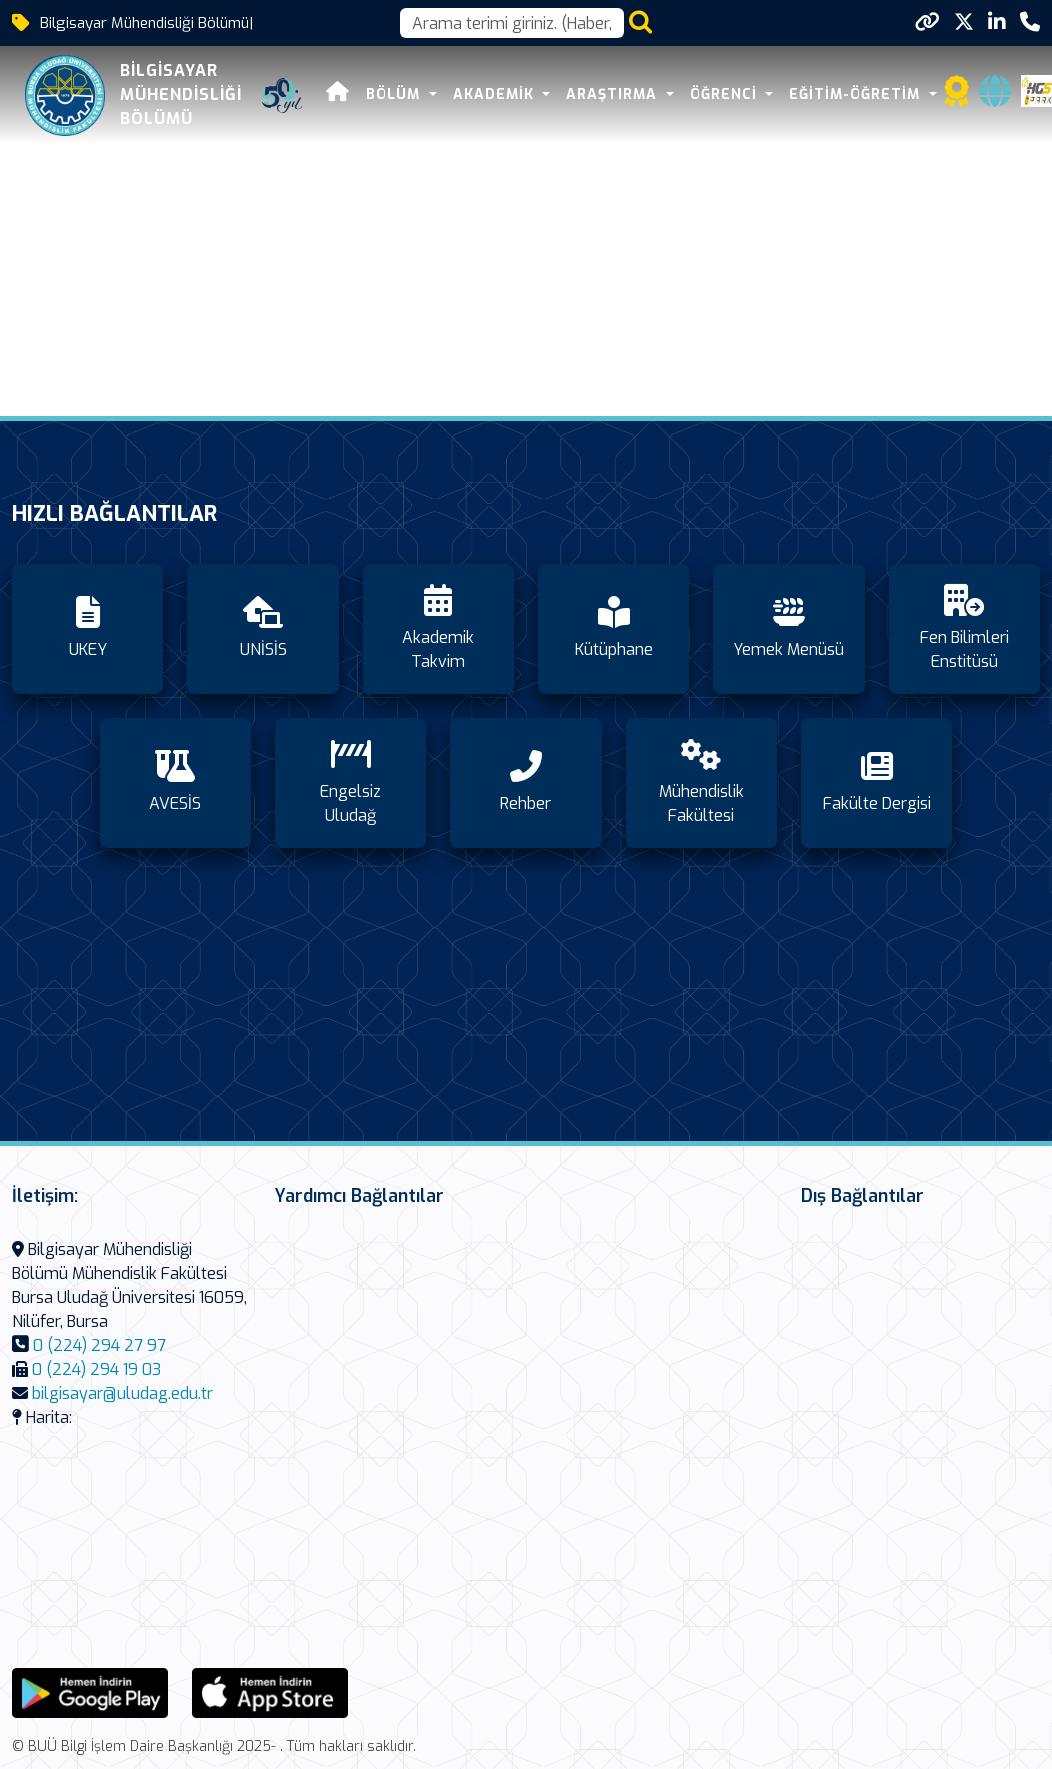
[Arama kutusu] (512, 23)
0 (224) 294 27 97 (99, 1345)
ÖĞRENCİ (725, 94)
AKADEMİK (495, 94)
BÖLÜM (394, 94)
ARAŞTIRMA (613, 94)
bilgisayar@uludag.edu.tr (122, 1393)
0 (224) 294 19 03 (96, 1369)
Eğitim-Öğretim (856, 94)
